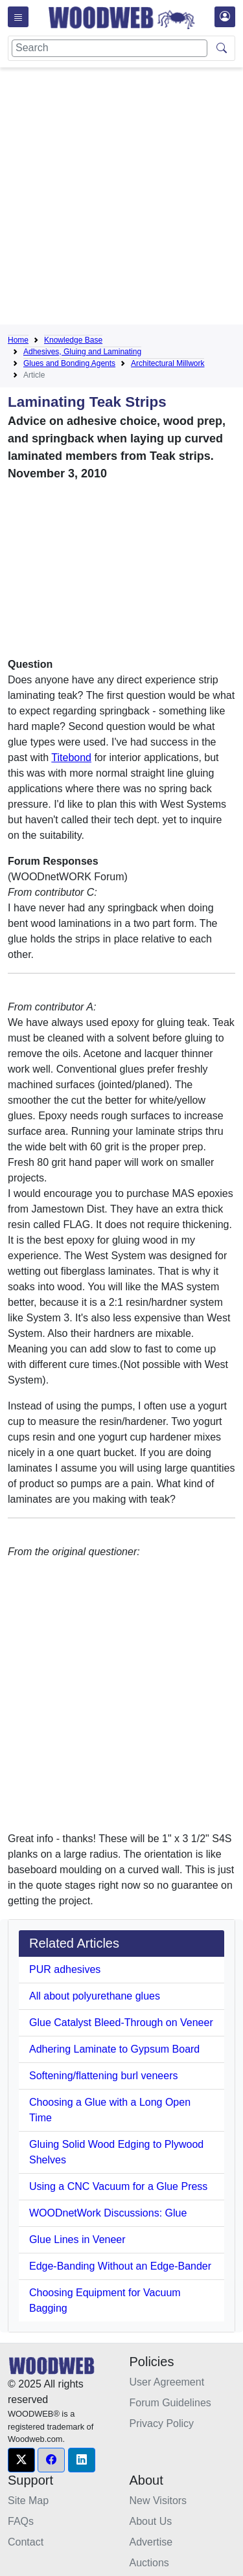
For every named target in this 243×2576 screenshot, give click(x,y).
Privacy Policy (162, 2423)
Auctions (149, 2562)
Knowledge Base (73, 340)
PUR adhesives (64, 1969)
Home (18, 340)
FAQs (21, 2521)
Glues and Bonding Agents (69, 363)
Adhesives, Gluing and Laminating (82, 351)
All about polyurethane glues (94, 1995)
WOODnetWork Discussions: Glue (108, 2212)
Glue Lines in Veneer (77, 2239)
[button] (21, 2460)
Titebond (71, 757)
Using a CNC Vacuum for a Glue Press (118, 2186)
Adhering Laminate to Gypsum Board (114, 2049)
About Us (151, 2521)
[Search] (109, 48)
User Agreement (167, 2382)
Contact (25, 2542)
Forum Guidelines (170, 2402)
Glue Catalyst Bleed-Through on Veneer (121, 2022)
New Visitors (158, 2500)
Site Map (28, 2500)
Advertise (151, 2542)
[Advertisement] (121, 198)
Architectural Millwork (167, 363)
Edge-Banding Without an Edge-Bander (120, 2266)
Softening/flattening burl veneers (103, 2075)
